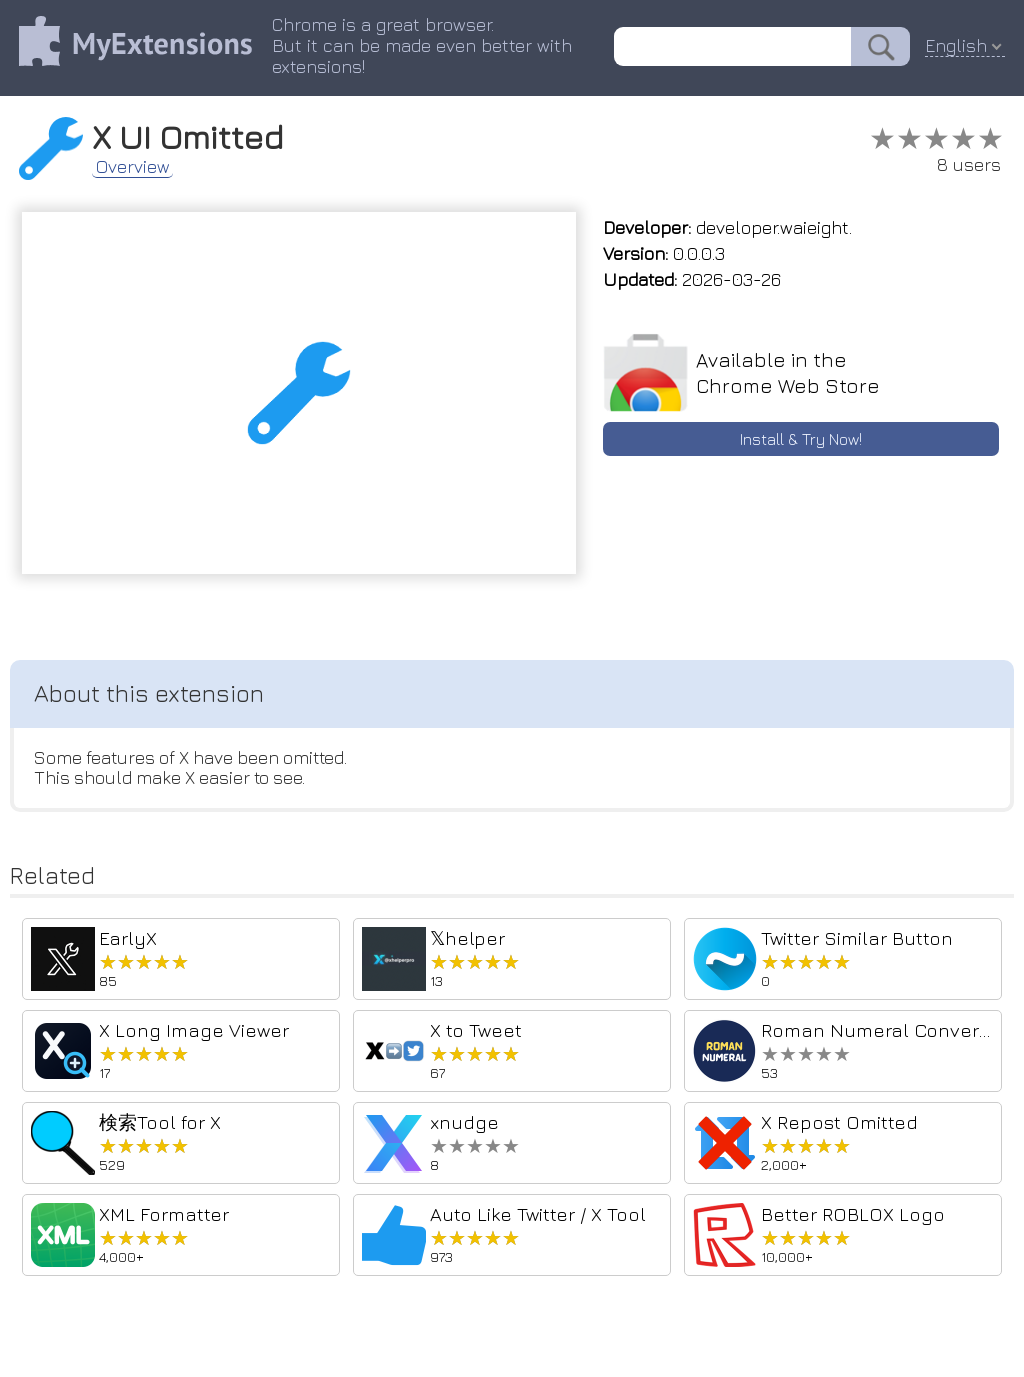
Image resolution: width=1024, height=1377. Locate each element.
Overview (135, 166)
